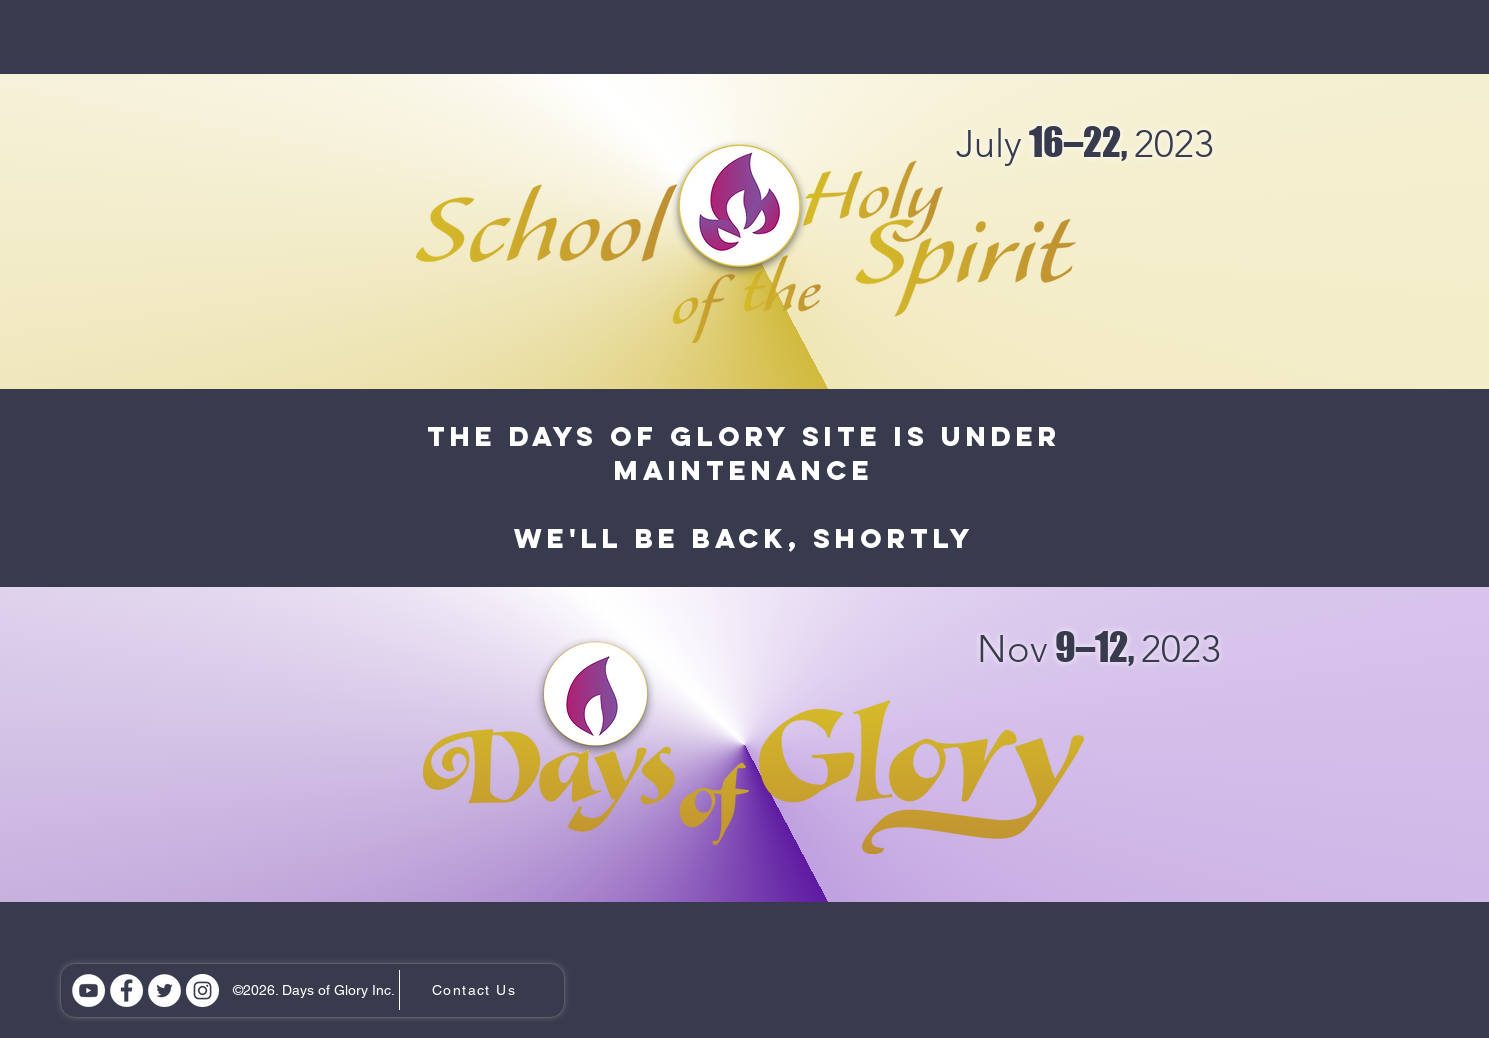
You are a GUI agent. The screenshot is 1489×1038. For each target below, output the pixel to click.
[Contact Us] (477, 990)
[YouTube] (88, 990)
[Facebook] (126, 990)
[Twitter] (164, 990)
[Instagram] (202, 990)
